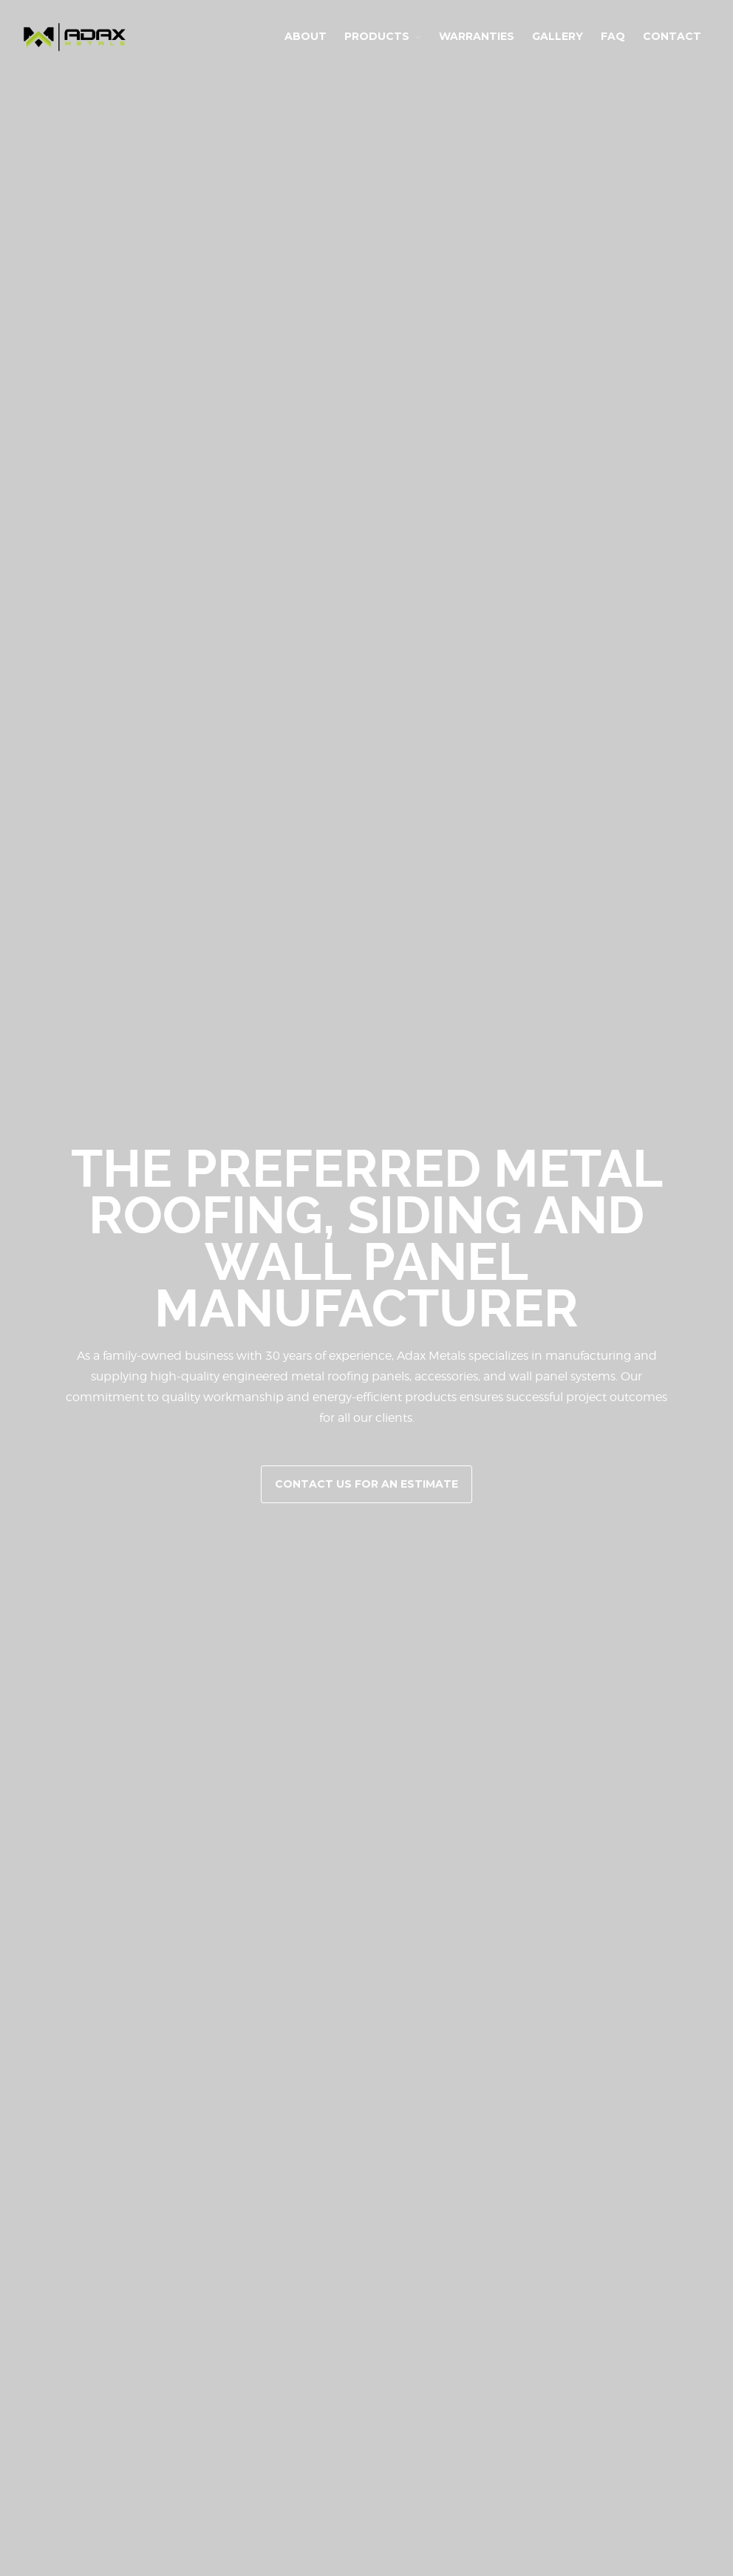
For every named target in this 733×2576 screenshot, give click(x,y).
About (305, 36)
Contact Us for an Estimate (366, 1484)
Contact (672, 36)
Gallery (557, 36)
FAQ (613, 36)
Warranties (476, 36)
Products (376, 36)
